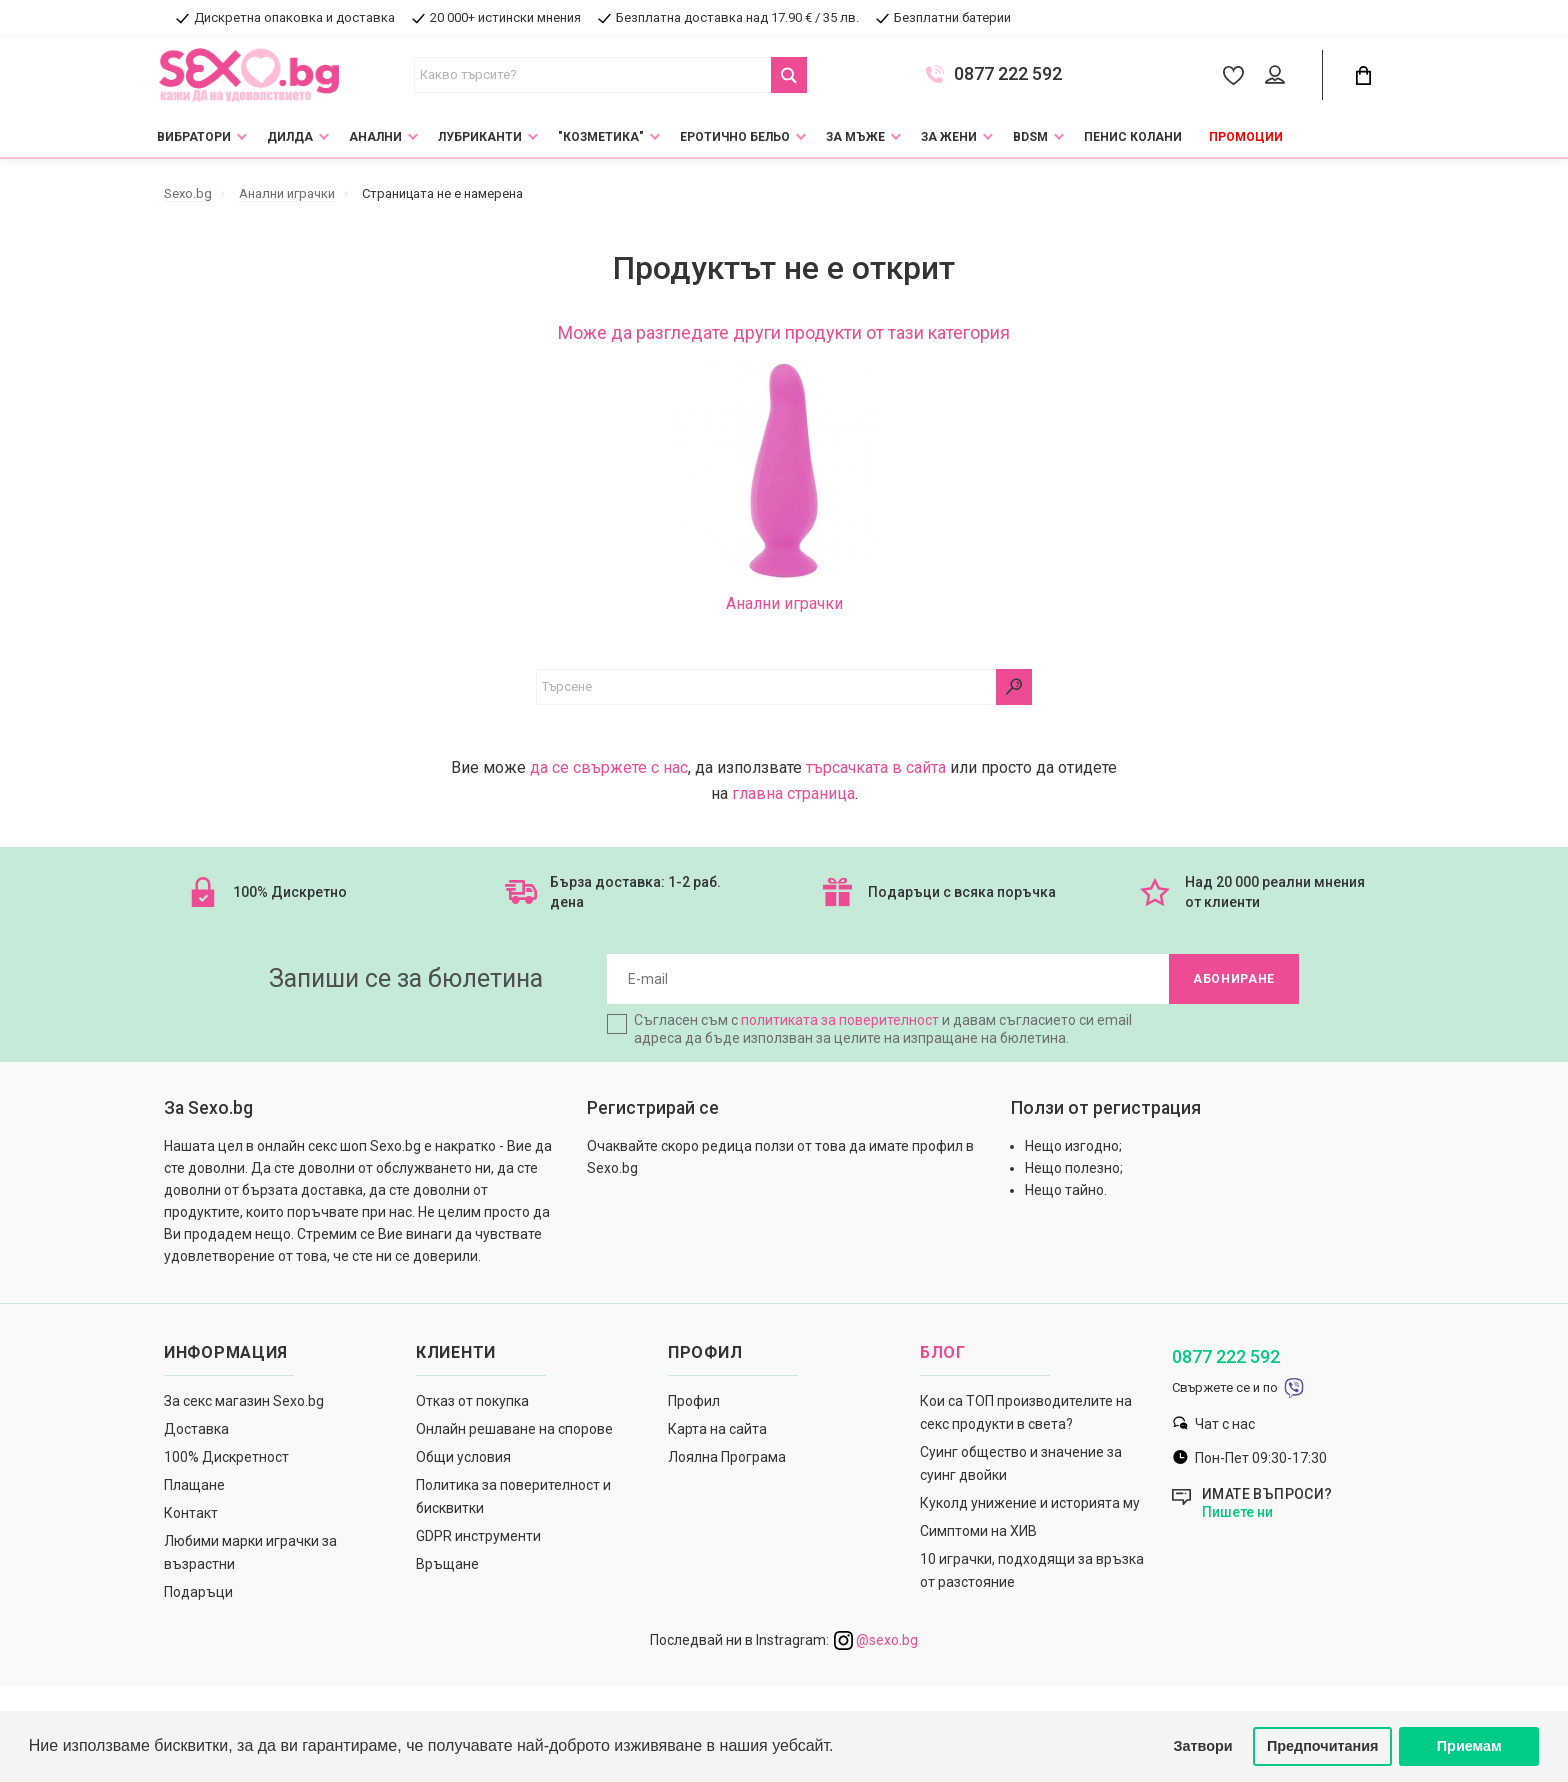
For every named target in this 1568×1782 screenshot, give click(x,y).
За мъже (855, 137)
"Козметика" (601, 137)
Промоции (1246, 137)
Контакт (191, 1513)
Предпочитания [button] (1323, 1746)
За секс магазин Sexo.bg (244, 1401)
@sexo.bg (876, 1640)
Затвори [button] (1203, 1746)
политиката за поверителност (840, 1020)
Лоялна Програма (727, 1457)
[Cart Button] (1363, 75)
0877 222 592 (1008, 74)
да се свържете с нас (609, 767)
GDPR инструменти (478, 1536)
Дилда (290, 137)
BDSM (1030, 137)
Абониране (1234, 979)
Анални (375, 137)
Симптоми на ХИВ (978, 1531)
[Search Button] (789, 75)
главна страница (793, 793)
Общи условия (463, 1457)
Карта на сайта (717, 1429)
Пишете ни (1237, 1512)
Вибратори (194, 137)
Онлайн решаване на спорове (514, 1429)
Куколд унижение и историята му (1030, 1503)
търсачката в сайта (876, 767)
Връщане (447, 1564)
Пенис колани (1133, 137)
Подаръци (198, 1592)
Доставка (196, 1429)
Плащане (194, 1485)
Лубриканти (480, 137)
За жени (949, 137)
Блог (943, 1352)
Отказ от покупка (472, 1401)
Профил (694, 1401)
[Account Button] (1278, 76)
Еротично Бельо (735, 137)
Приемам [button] (1469, 1746)
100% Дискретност (226, 1457)
